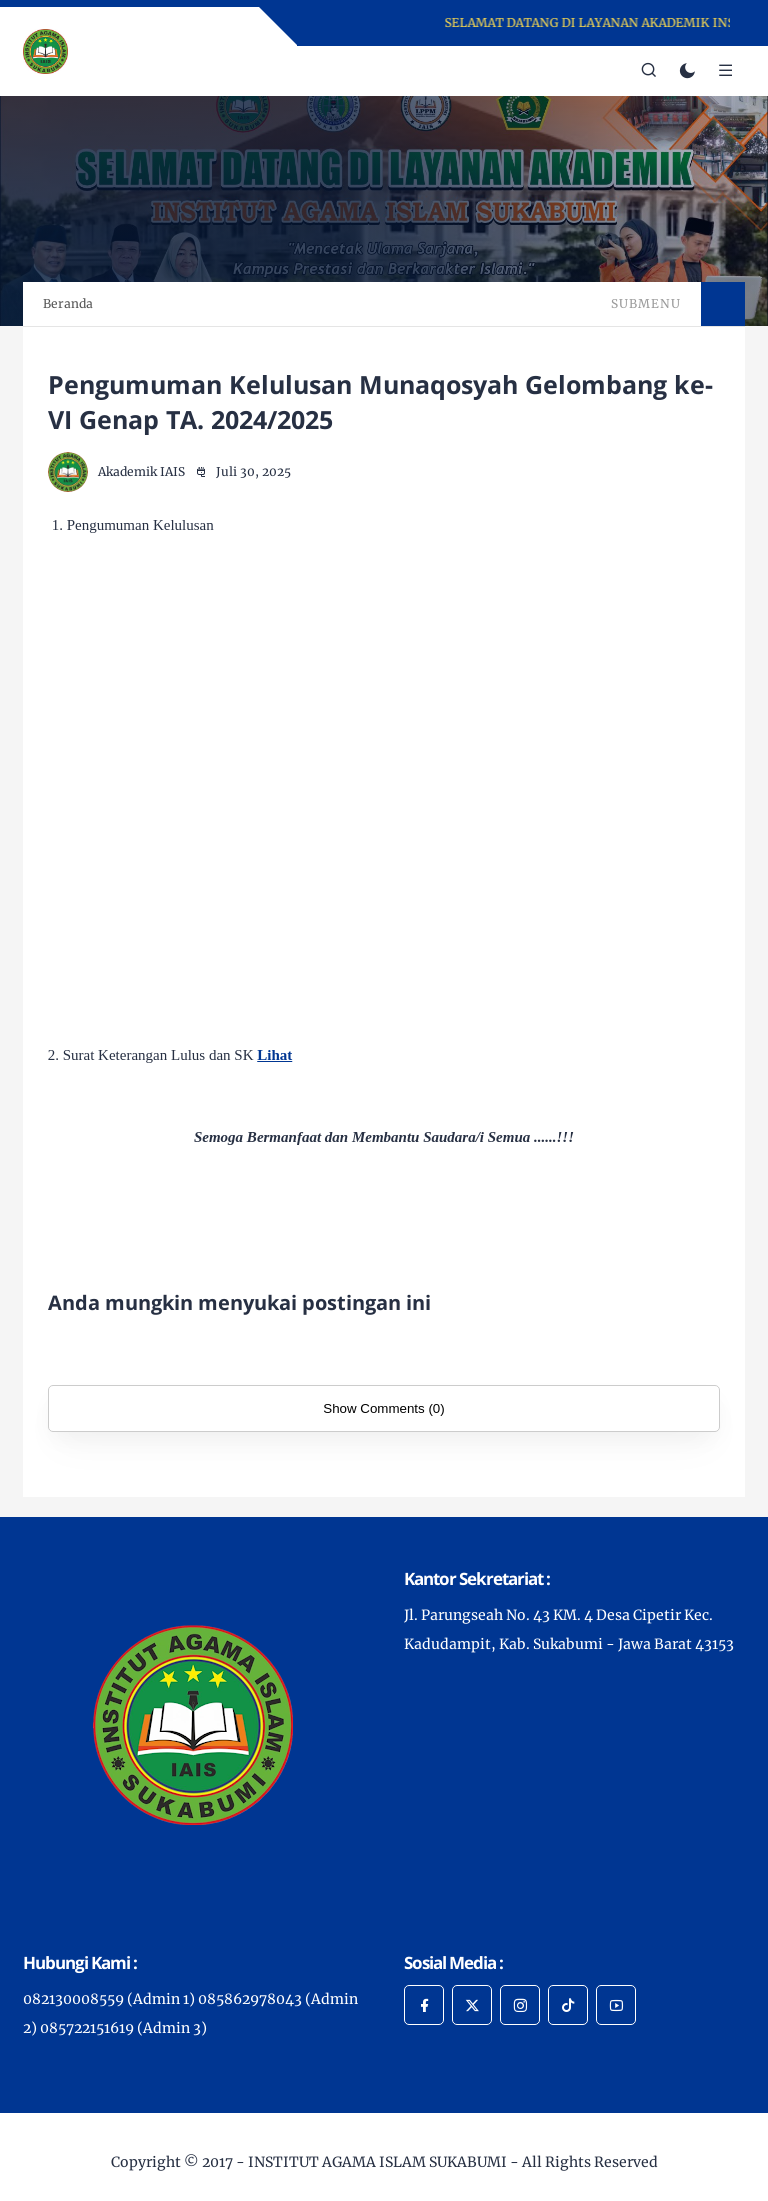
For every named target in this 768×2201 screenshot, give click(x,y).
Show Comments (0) (383, 1408)
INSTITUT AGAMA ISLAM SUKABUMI (377, 2162)
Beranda (68, 303)
